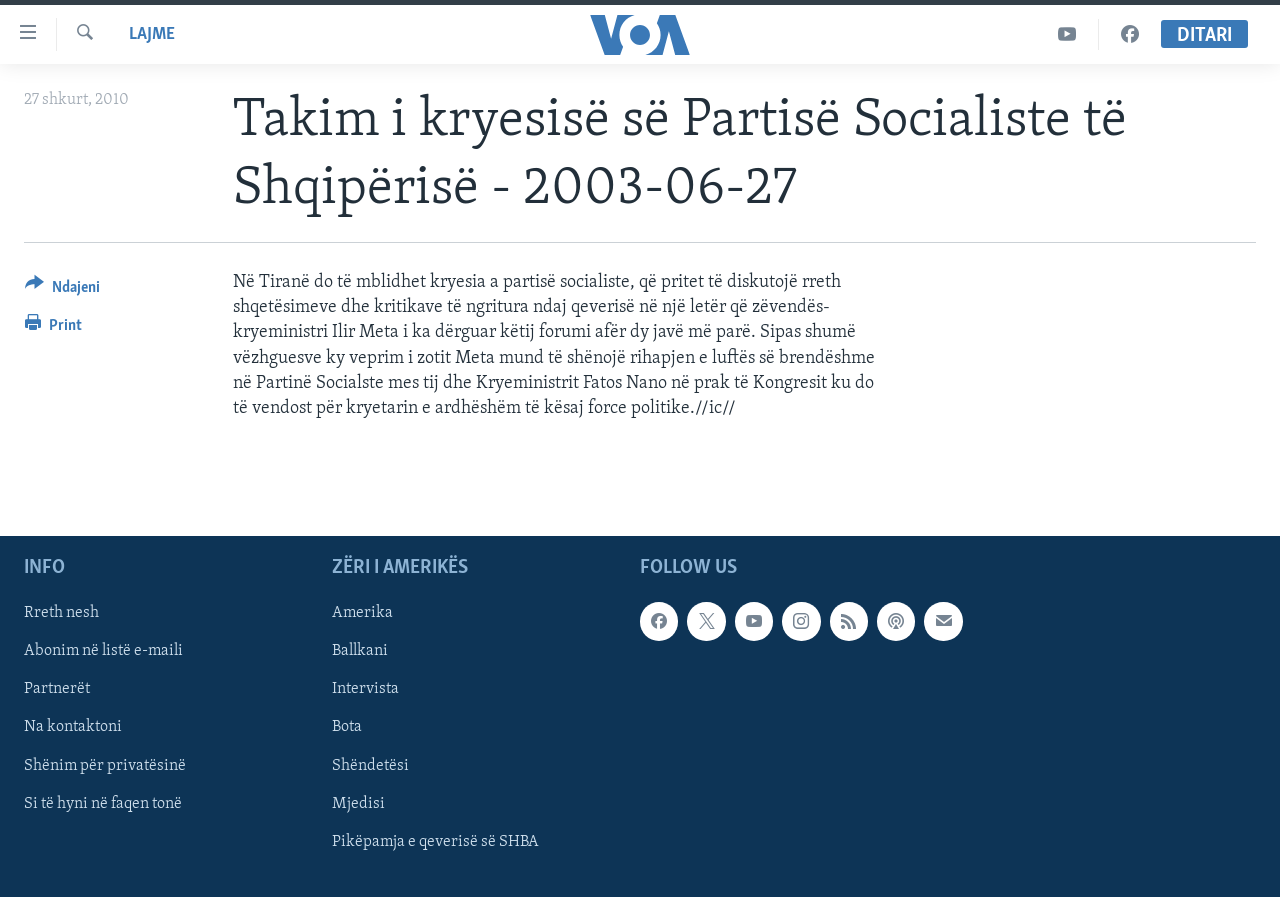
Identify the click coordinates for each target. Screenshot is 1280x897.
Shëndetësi (370, 766)
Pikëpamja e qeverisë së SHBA (435, 842)
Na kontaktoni (73, 728)
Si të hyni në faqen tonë (103, 804)
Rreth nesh (61, 614)
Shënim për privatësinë (105, 766)
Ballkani (360, 652)
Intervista (365, 690)
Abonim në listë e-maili (103, 652)
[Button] (62, 290)
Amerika (362, 614)
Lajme (152, 34)
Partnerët (57, 690)
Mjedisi (358, 804)
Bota (347, 728)
